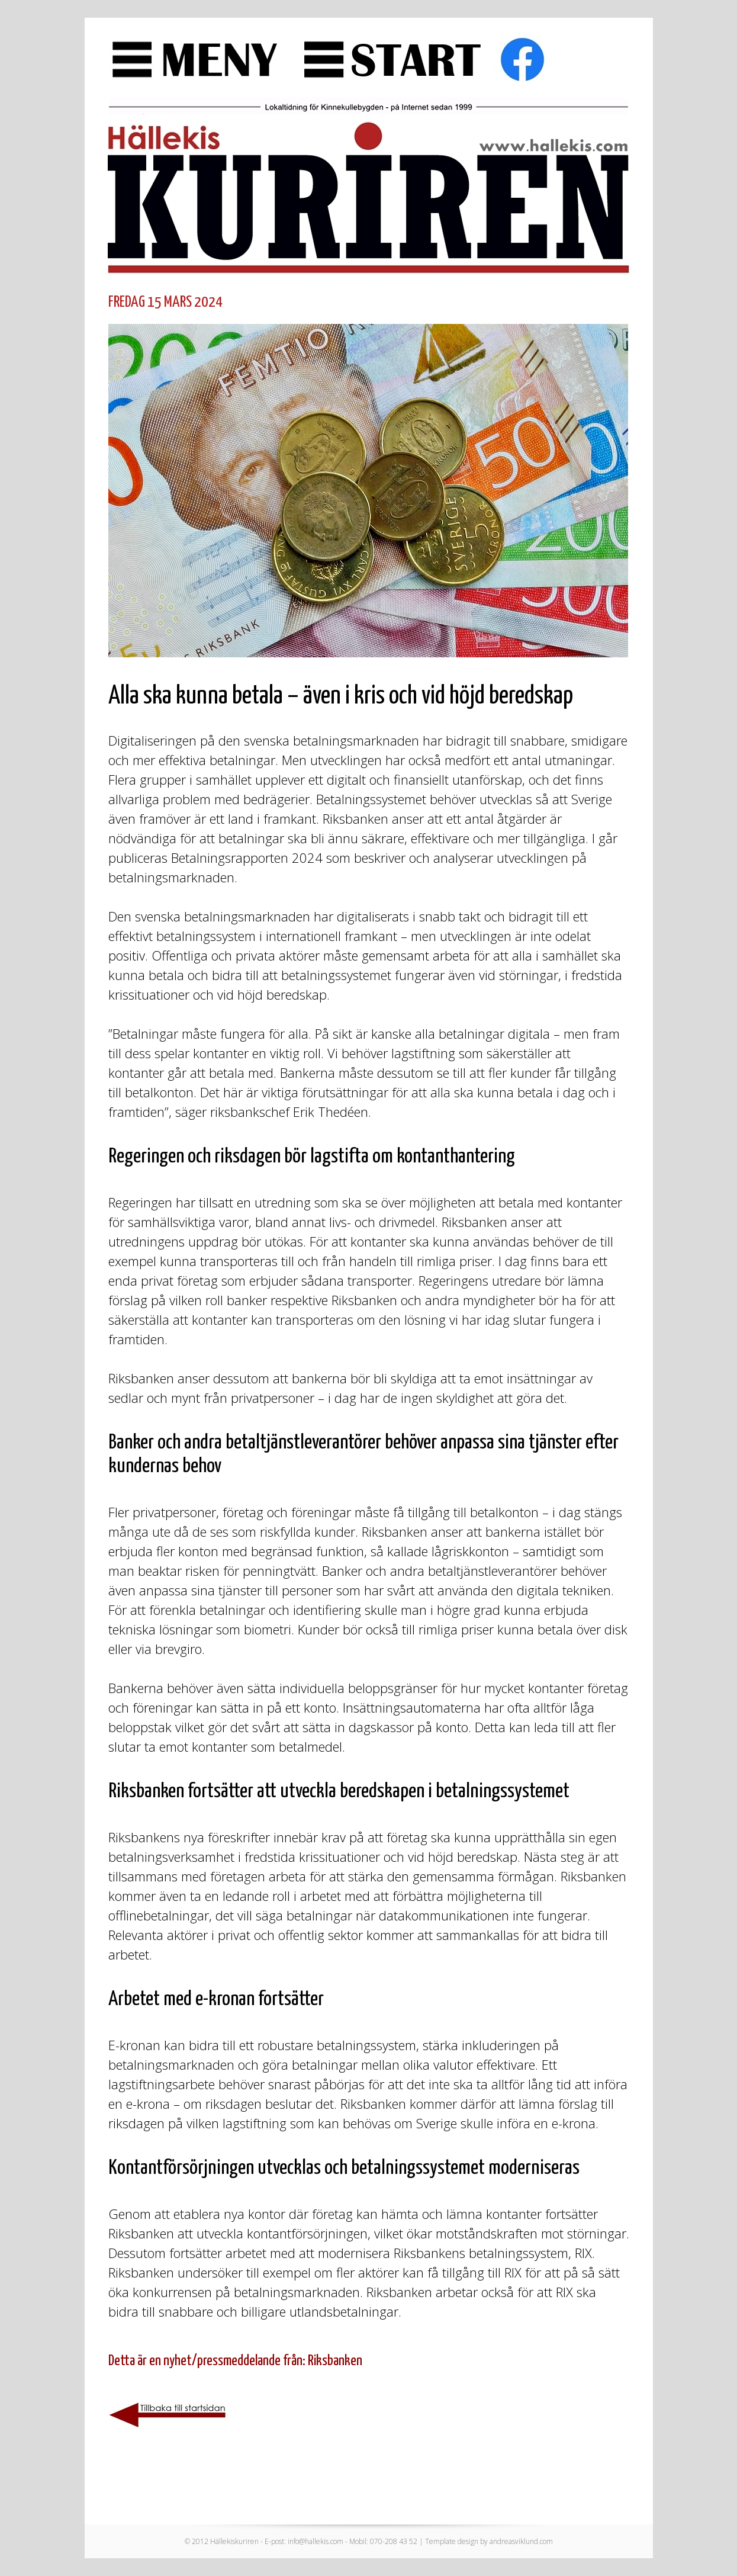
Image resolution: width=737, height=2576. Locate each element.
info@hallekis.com (315, 2541)
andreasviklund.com (521, 2541)
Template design (451, 2541)
